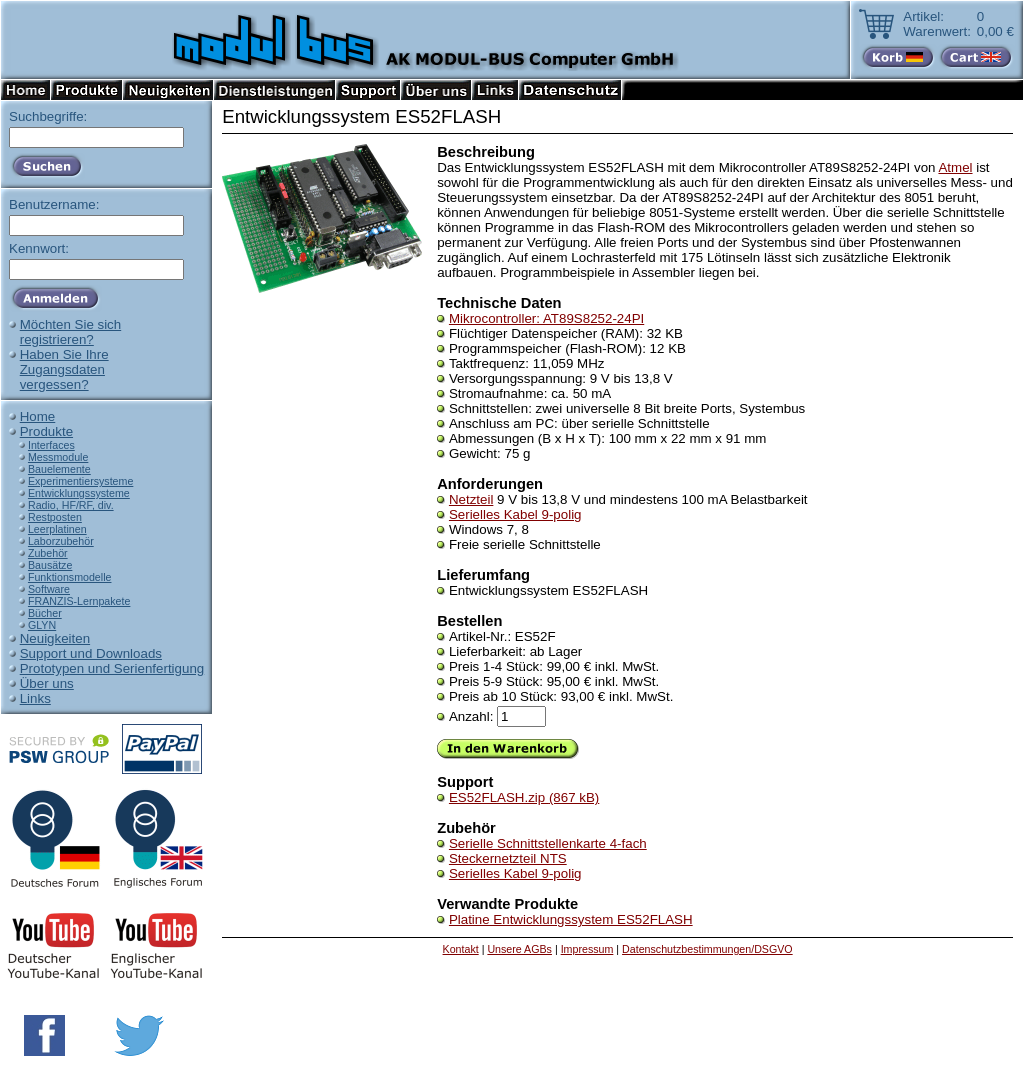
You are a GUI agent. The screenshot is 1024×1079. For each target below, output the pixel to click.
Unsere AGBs (519, 949)
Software (49, 589)
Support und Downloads (91, 653)
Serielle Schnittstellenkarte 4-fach (548, 843)
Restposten (55, 517)
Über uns (47, 683)
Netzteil (471, 499)
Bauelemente (59, 469)
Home (38, 416)
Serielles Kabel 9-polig (515, 514)
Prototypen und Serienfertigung (112, 668)
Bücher (45, 613)
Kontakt (461, 949)
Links (35, 698)
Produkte (46, 431)
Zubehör (48, 553)
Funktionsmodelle (70, 577)
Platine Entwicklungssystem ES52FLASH (571, 919)
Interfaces (51, 445)
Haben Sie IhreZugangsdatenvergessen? (64, 369)
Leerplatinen (57, 529)
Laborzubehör (61, 541)
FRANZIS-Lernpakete (79, 601)
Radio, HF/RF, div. (71, 505)
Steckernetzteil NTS (508, 858)
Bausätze (50, 565)
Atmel (955, 167)
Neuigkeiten (55, 638)
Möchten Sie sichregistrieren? (71, 332)
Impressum (587, 949)
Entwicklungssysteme (79, 493)
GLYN (42, 625)
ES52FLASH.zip (524, 797)
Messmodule (58, 457)
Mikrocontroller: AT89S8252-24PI (546, 318)
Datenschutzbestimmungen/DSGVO (707, 949)
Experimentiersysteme (80, 481)
